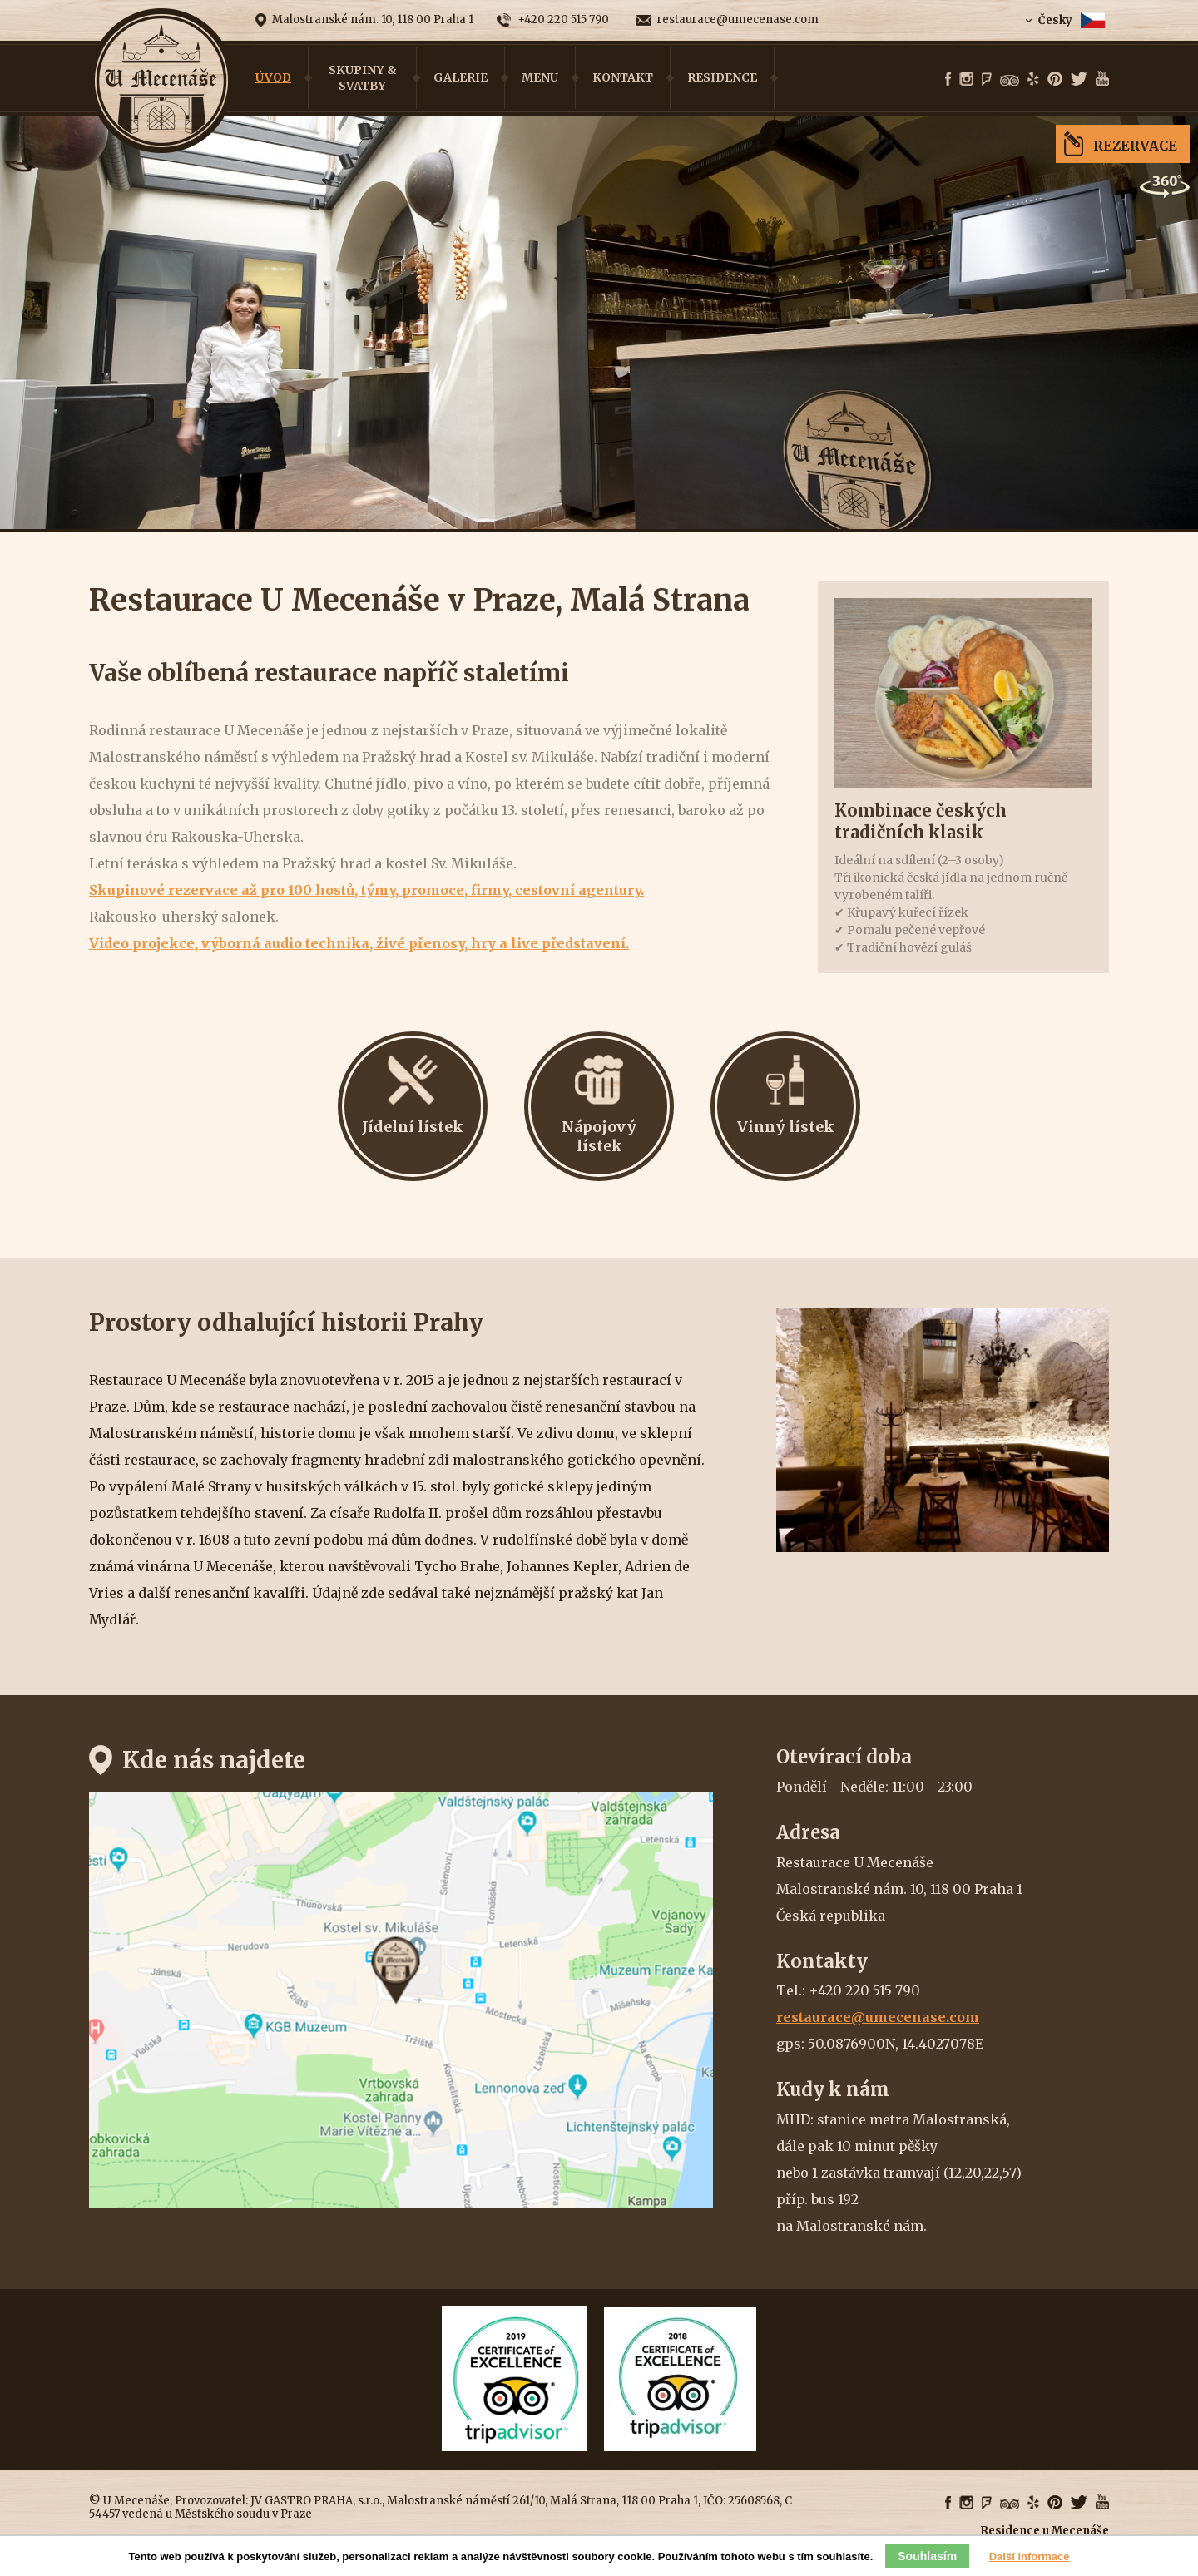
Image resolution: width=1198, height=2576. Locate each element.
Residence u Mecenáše (1045, 2531)
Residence (722, 77)
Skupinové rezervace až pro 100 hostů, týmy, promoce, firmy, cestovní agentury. (366, 890)
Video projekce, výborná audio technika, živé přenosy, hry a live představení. (359, 943)
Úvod (273, 77)
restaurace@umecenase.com (738, 20)
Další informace (1029, 2556)
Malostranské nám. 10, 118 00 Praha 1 (372, 19)
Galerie (460, 77)
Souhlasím (927, 2556)
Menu (540, 77)
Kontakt (622, 77)
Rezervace (1135, 145)
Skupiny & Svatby (363, 77)
